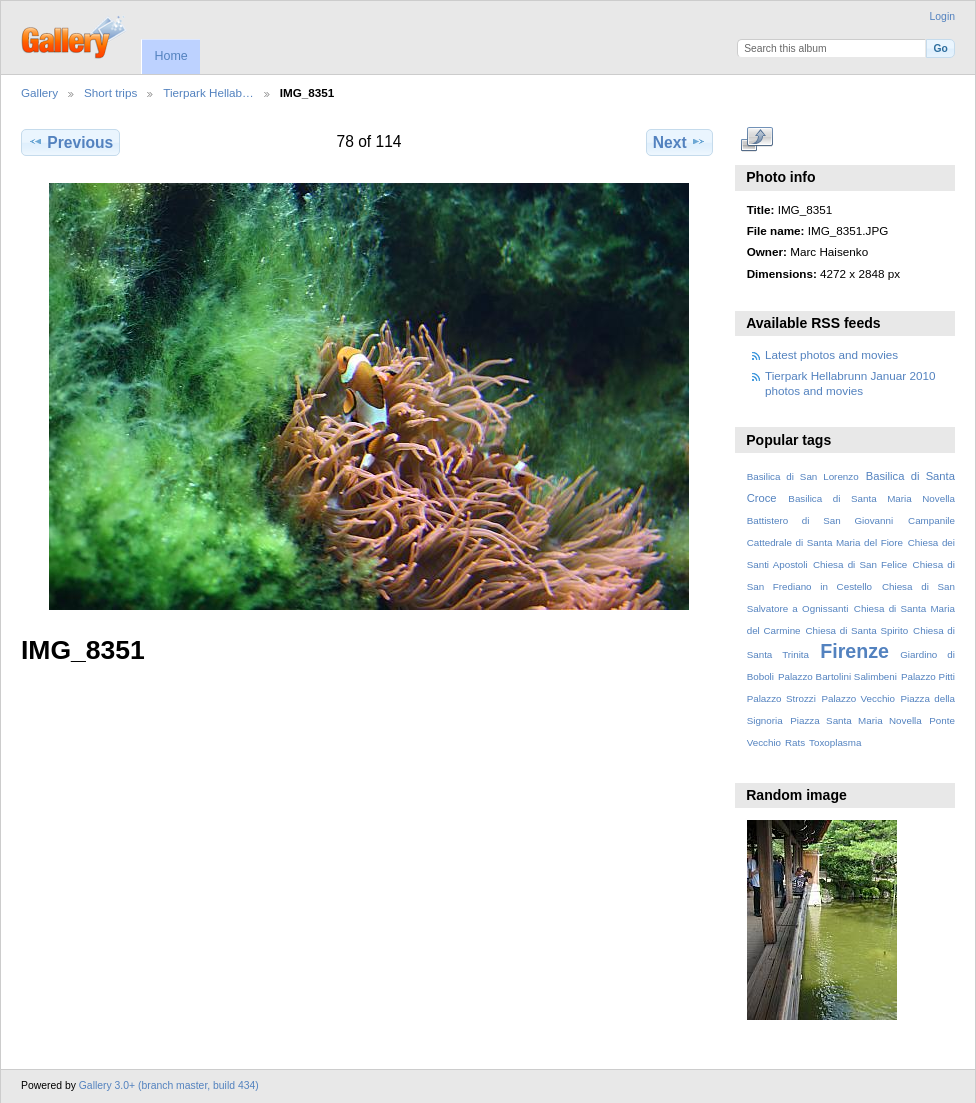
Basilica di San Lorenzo (803, 476)
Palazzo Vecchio (858, 698)
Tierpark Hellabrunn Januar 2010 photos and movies (850, 382)
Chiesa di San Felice (860, 564)
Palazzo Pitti (928, 676)
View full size (757, 140)
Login (942, 16)
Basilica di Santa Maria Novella (871, 498)
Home (170, 56)
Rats (795, 742)
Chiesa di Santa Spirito (856, 630)
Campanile (931, 520)
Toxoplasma (835, 742)
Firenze (854, 651)
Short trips (110, 92)
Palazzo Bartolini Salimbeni (837, 676)
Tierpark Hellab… (208, 92)
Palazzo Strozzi (781, 698)
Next (679, 142)
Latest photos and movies (831, 354)
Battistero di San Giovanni (820, 520)
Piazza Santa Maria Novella (856, 720)
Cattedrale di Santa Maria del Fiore (825, 542)
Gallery (39, 92)
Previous (70, 142)
